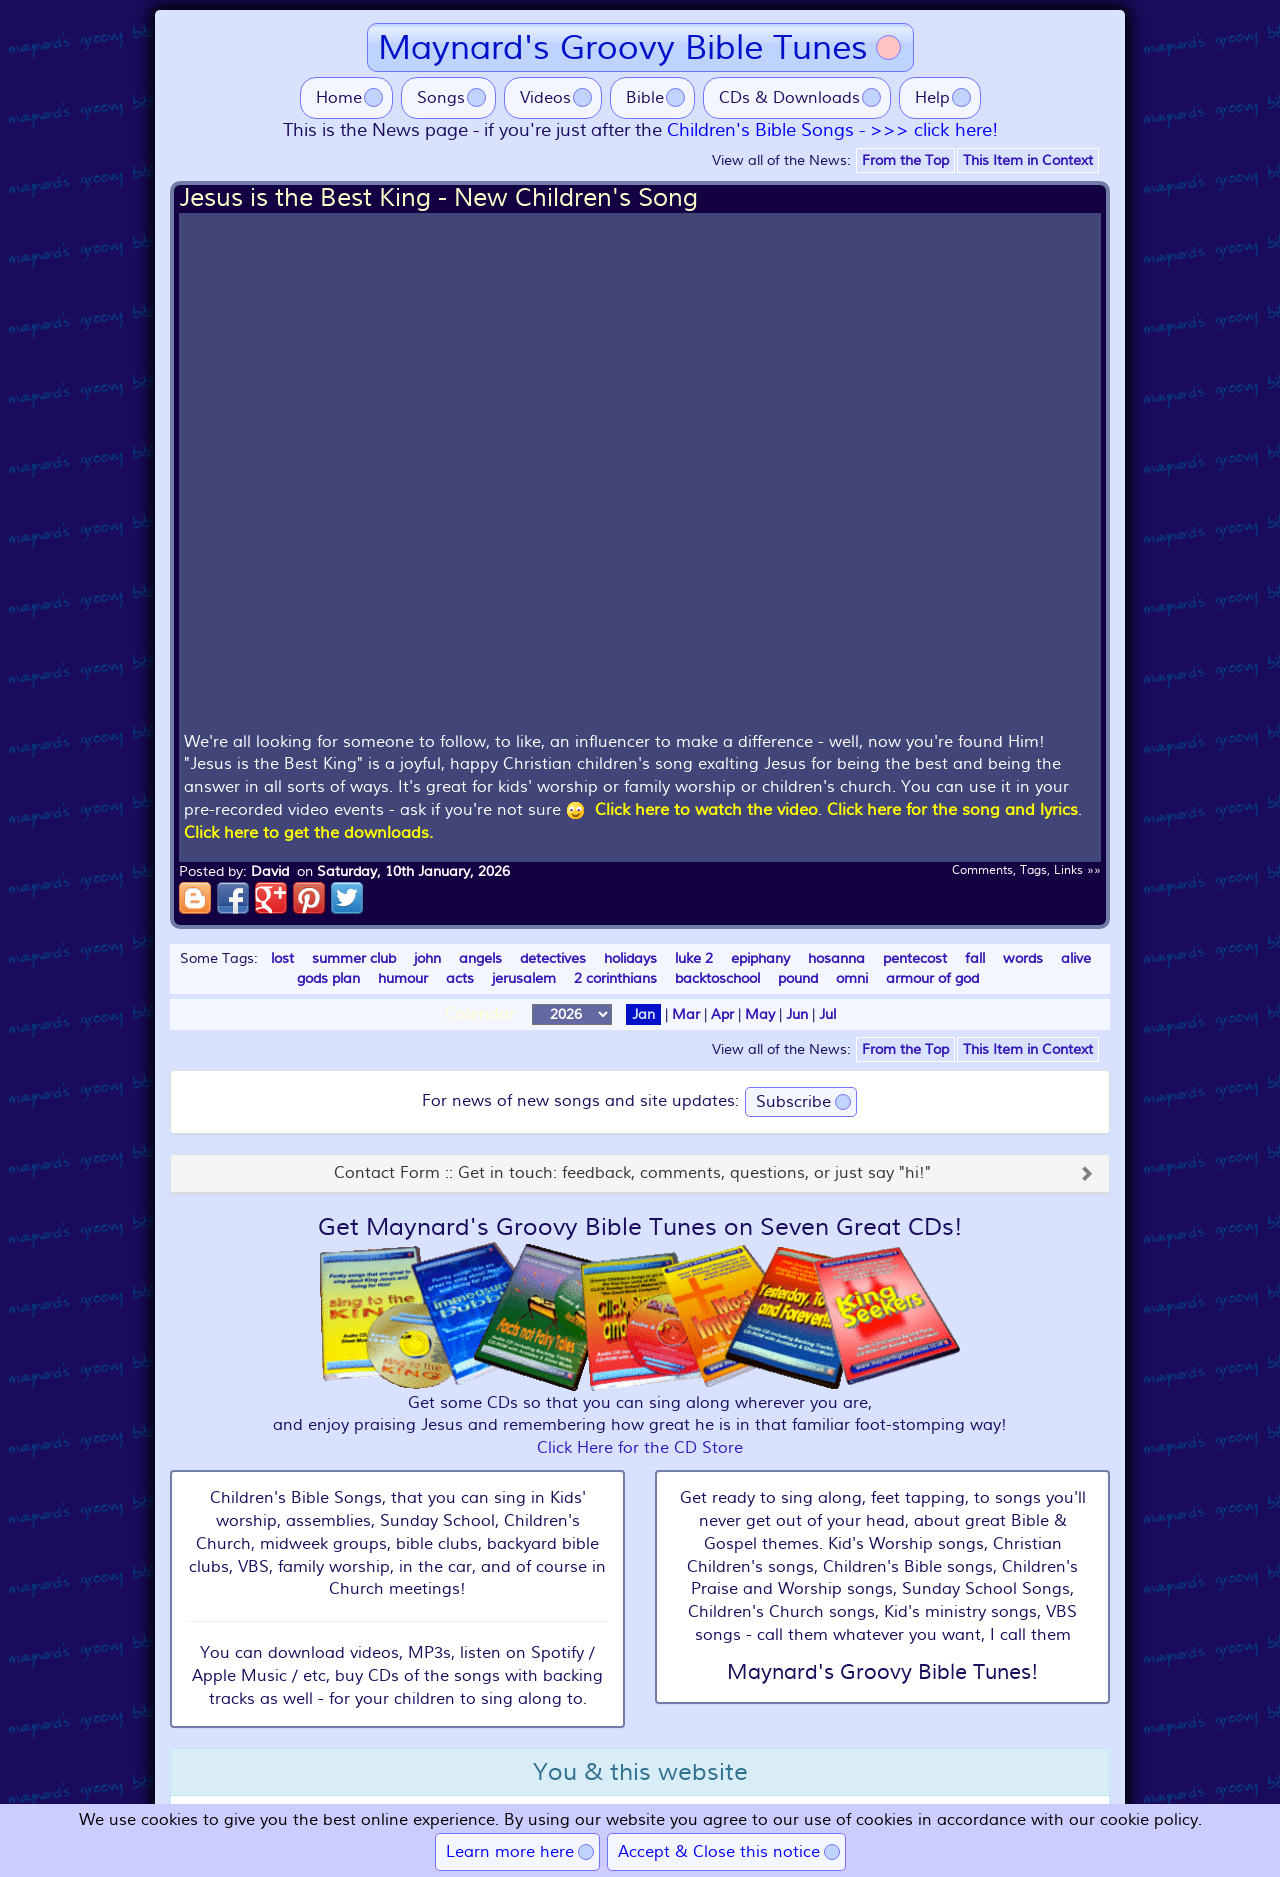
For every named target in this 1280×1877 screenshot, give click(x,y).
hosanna (836, 958)
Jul (827, 1014)
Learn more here (510, 1852)
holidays (630, 958)
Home (339, 98)
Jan (643, 1014)
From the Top (905, 160)
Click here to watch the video (706, 810)
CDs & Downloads (789, 98)
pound (798, 978)
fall (975, 958)
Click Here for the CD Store (640, 1448)
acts (460, 978)
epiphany (760, 958)
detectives (553, 958)
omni (852, 978)
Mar (686, 1014)
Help (932, 98)
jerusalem (524, 978)
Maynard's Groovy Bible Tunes (623, 47)
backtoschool (717, 978)
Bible (645, 98)
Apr (722, 1014)
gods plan (328, 978)
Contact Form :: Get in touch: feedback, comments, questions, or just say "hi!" (632, 1174)
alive (1076, 958)
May (760, 1014)
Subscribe (793, 1102)
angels (480, 958)
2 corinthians (615, 978)
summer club (354, 958)
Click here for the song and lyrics (952, 810)
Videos (545, 98)
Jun (797, 1014)
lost (282, 958)
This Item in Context (1028, 160)
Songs (441, 98)
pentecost (915, 958)
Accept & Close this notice (719, 1852)
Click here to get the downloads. (308, 833)
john (427, 958)
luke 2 (694, 958)
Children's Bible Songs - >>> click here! (832, 130)
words (1023, 958)
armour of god (932, 978)
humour (403, 978)
